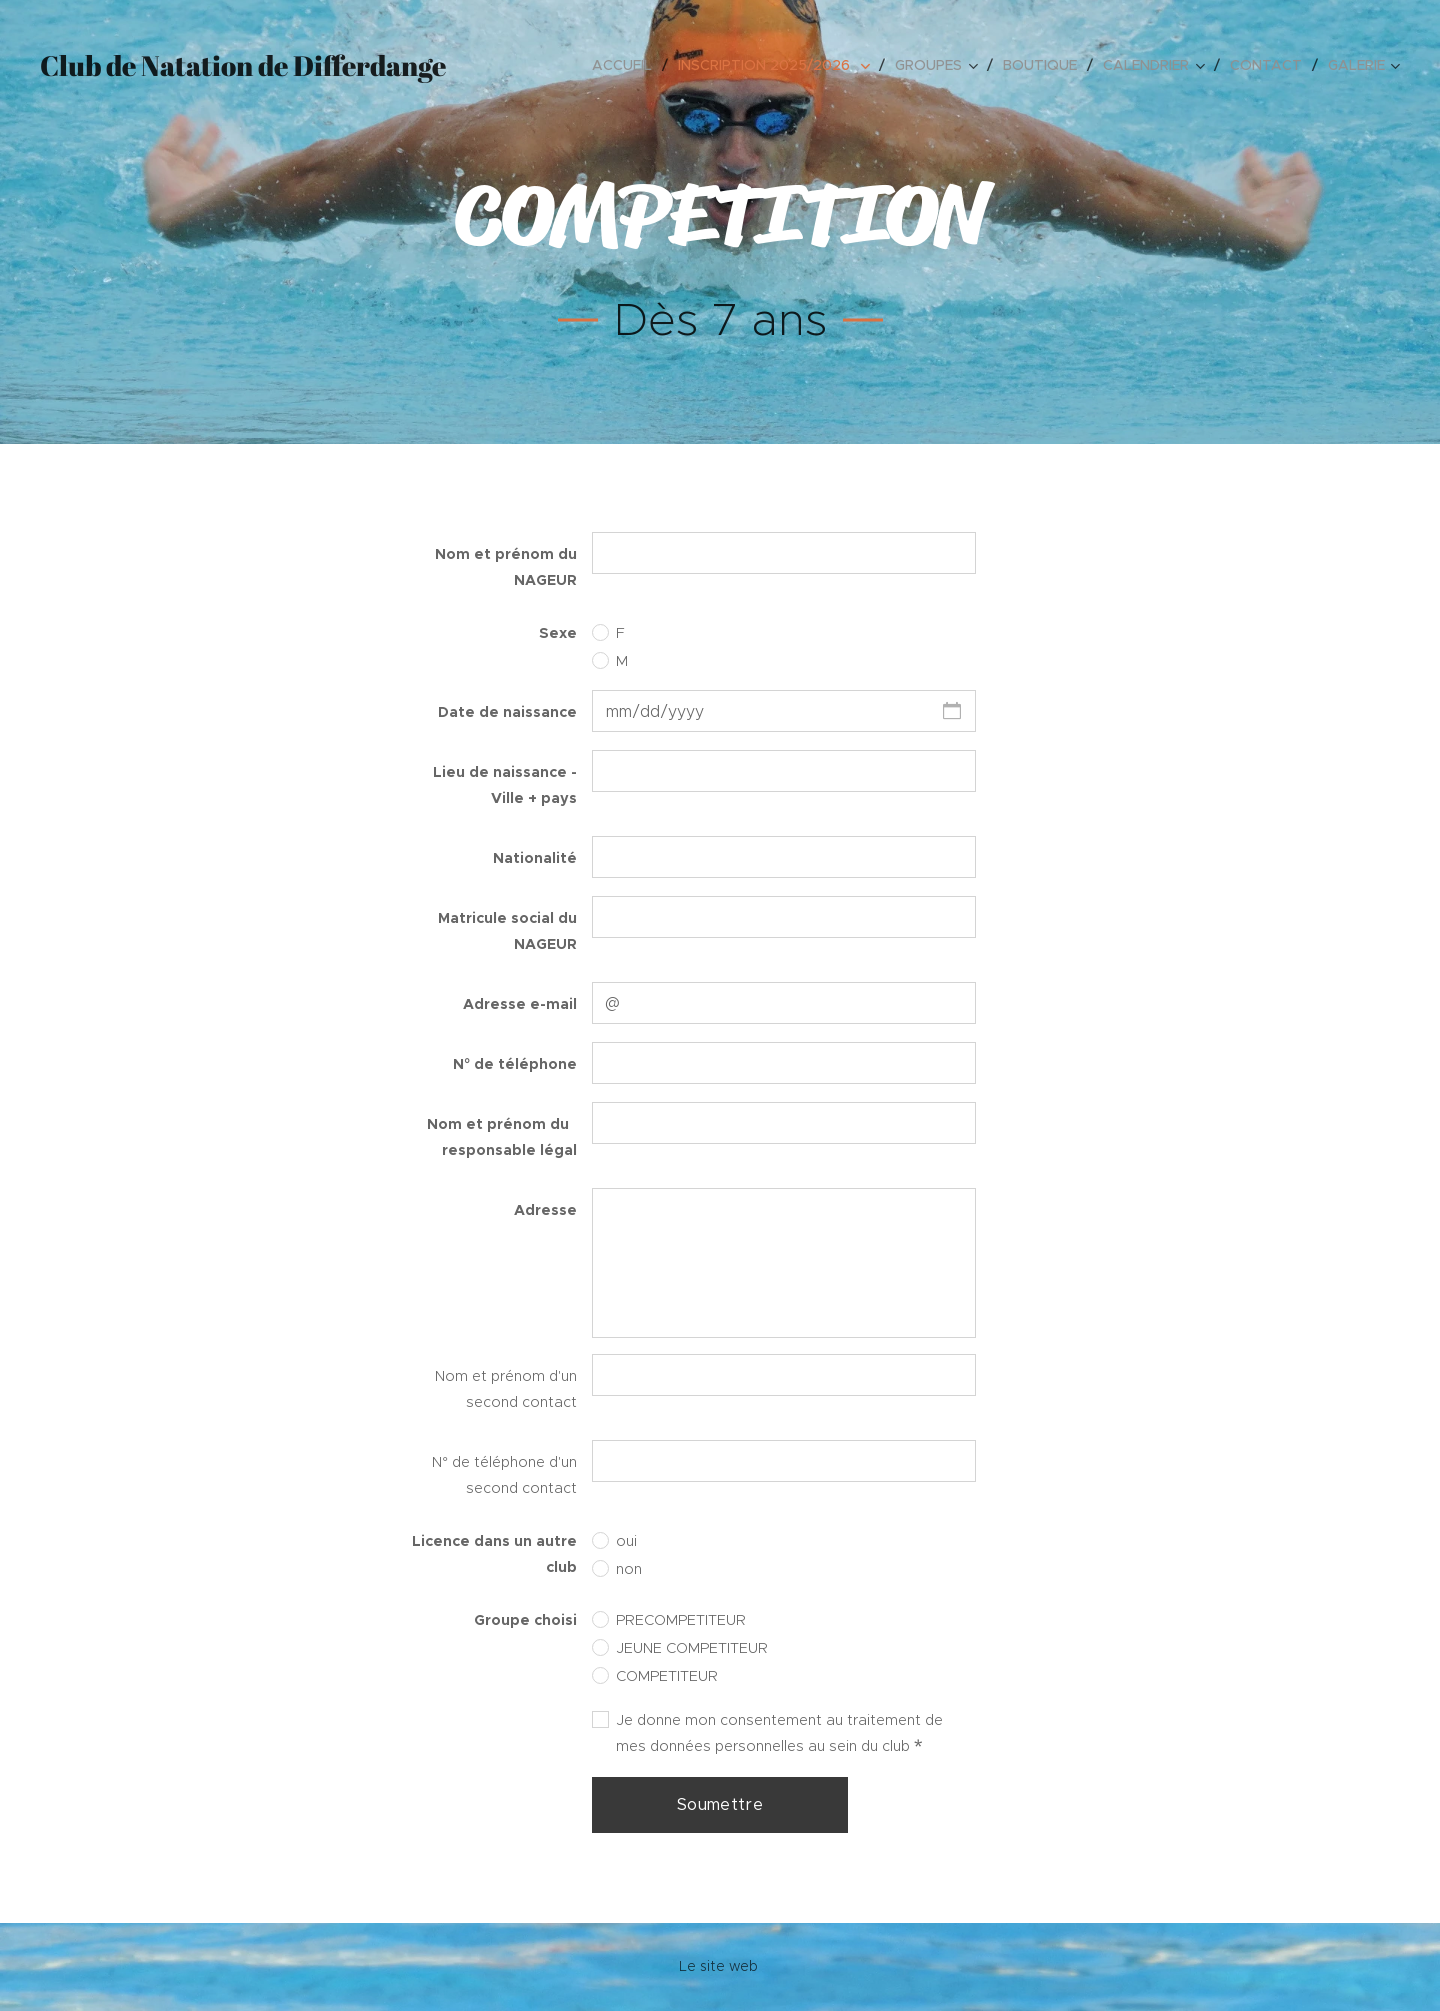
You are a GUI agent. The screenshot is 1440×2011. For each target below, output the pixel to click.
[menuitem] (627, 65)
